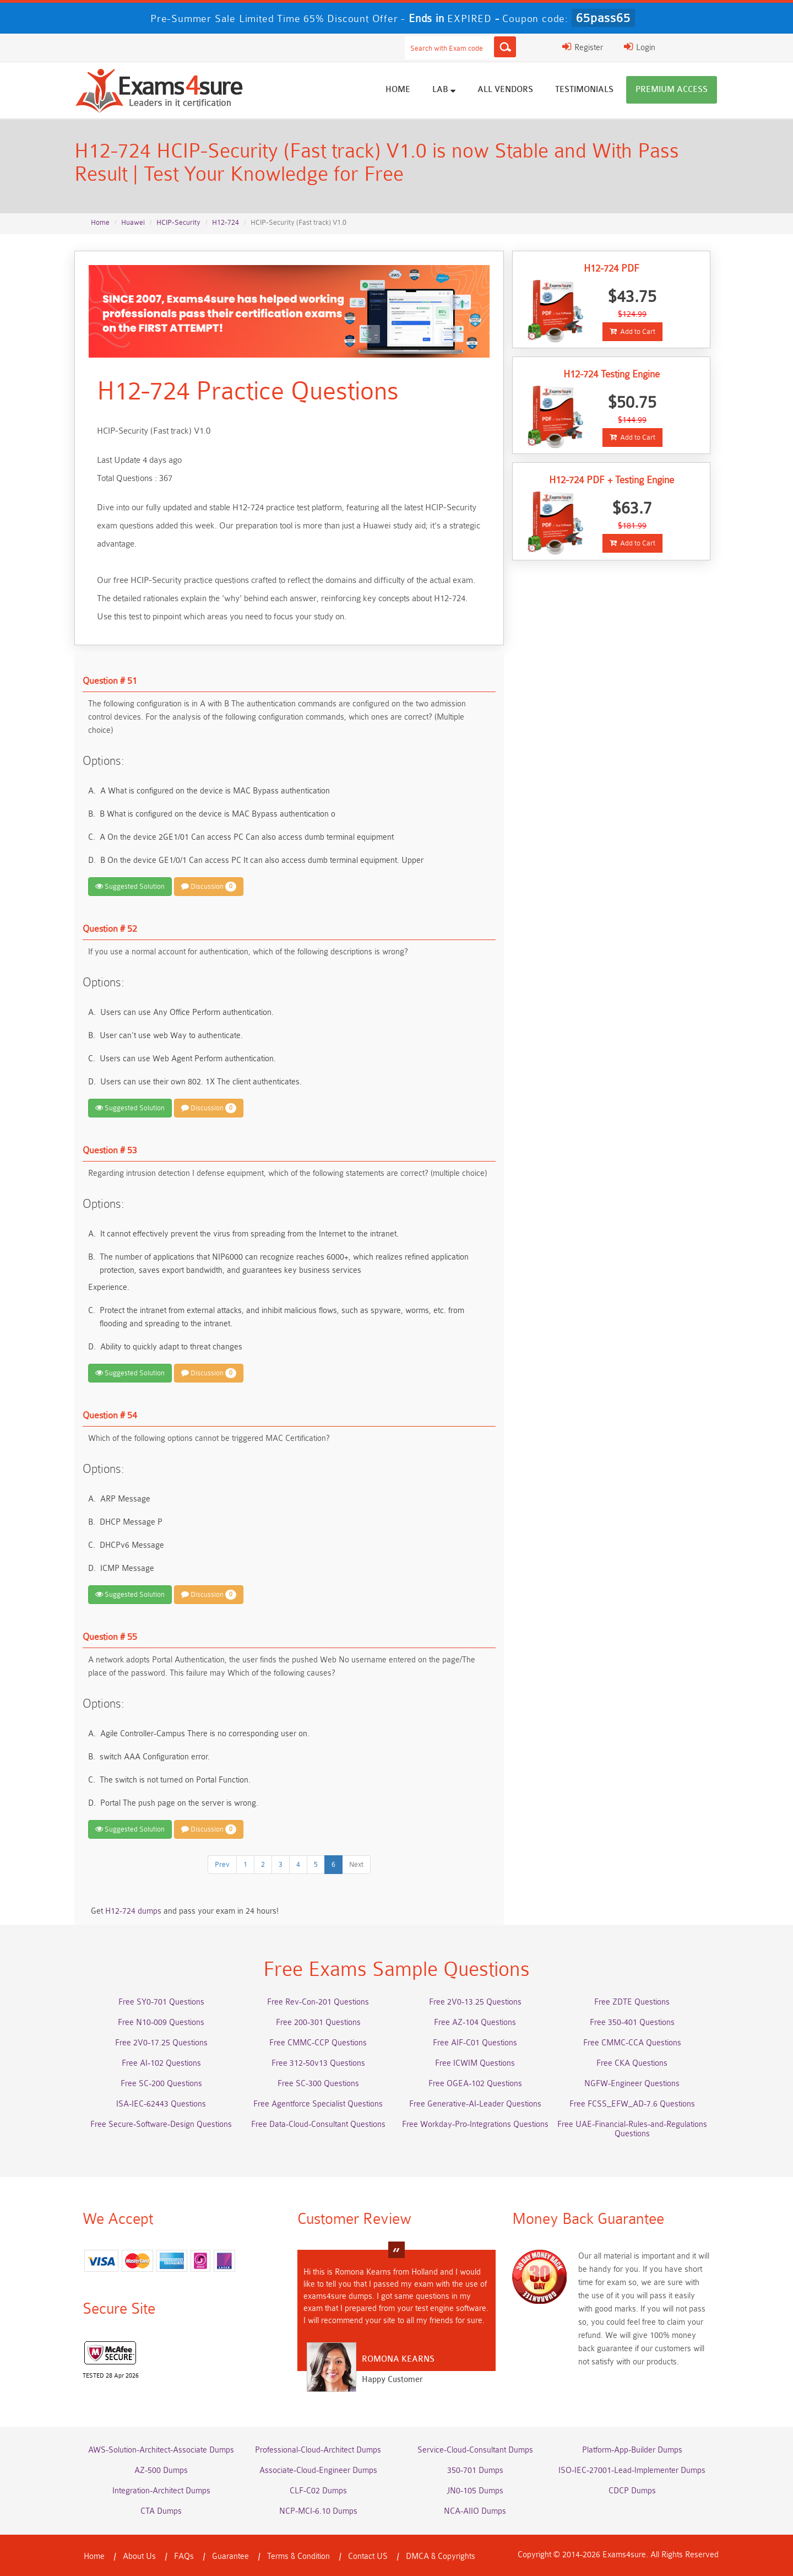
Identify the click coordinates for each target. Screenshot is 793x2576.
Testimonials (584, 89)
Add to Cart (632, 331)
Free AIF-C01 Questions (475, 2043)
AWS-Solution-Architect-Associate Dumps (161, 2450)
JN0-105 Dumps (475, 2491)
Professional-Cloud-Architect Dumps (318, 2450)
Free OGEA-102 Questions (475, 2083)
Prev (222, 1864)
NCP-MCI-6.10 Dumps (318, 2511)
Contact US (368, 2556)
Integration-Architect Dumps (161, 2491)
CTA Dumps (161, 2511)
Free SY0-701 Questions (161, 2002)
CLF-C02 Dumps (318, 2491)
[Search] (505, 46)
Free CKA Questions (631, 2063)
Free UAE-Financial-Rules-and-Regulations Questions (632, 2129)
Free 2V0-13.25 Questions (475, 2002)
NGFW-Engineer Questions (632, 2083)
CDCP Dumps (632, 2491)
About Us (139, 2556)
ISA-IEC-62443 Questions (161, 2104)
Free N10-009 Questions (161, 2022)
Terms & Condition (298, 2556)
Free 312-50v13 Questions (318, 2063)
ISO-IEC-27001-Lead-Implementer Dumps (631, 2470)
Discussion (208, 887)
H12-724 (225, 222)
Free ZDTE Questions (632, 2002)
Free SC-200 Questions (161, 2083)
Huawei (133, 222)
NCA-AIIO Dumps (475, 2511)
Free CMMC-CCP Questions (318, 2043)
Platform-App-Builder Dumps (632, 2450)
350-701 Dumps (475, 2470)
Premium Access (672, 89)
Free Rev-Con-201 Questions (318, 2002)
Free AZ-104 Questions (475, 2022)
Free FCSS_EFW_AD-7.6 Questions (632, 2104)
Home (397, 89)
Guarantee (230, 2556)
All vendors (505, 89)
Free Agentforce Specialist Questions (318, 2104)
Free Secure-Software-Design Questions (161, 2124)
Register (582, 46)
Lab (443, 89)
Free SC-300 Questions (318, 2083)
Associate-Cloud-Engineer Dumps (318, 2470)
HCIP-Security (178, 222)
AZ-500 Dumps (161, 2470)
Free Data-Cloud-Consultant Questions (318, 2124)
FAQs (184, 2556)
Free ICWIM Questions (475, 2063)
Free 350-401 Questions (632, 2022)
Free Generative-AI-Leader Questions (475, 2104)
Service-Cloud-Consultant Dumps (475, 2450)
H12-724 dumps (133, 1911)
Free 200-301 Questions (318, 2022)
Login (639, 46)
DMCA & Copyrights (440, 2556)
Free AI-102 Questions (161, 2063)
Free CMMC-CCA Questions (632, 2043)
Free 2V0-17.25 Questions (161, 2043)
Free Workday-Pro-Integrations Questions (475, 2124)
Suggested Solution (130, 886)
